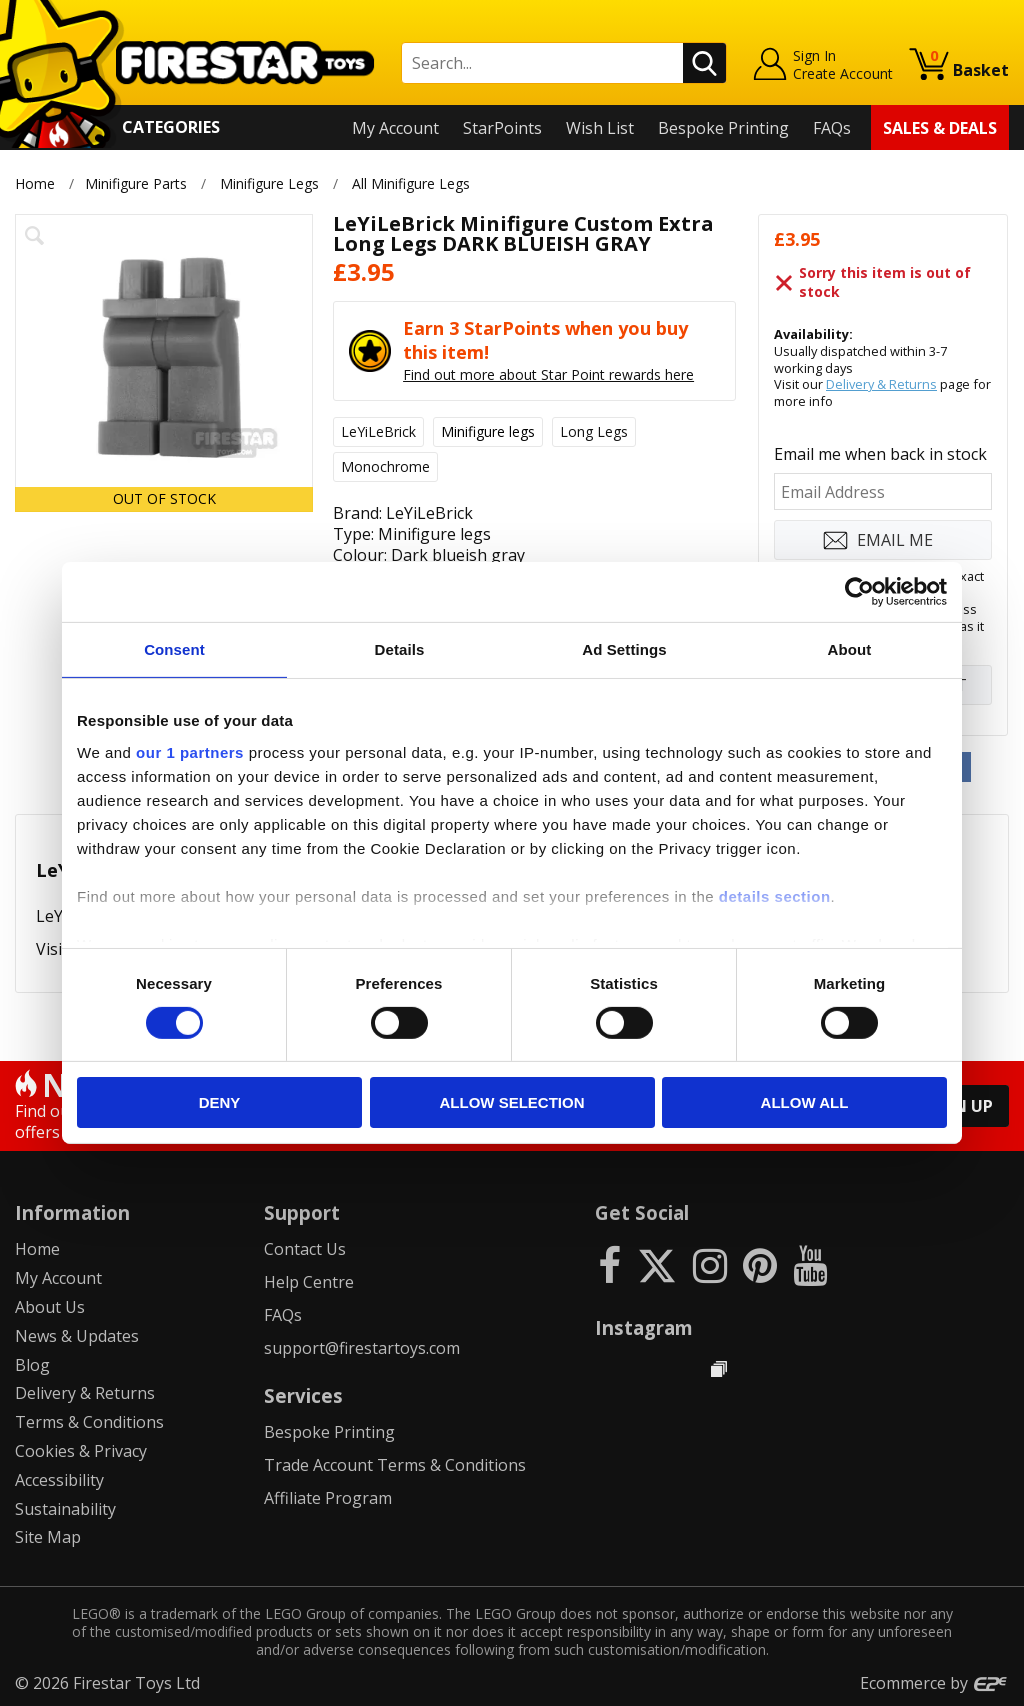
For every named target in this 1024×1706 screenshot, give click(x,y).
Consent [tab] (174, 649)
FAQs (832, 128)
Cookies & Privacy (81, 1451)
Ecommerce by (934, 1683)
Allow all (805, 1102)
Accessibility (59, 1480)
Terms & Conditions (89, 1422)
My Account (395, 128)
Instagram (644, 1327)
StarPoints (502, 128)
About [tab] (850, 649)
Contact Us (305, 1249)
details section (775, 895)
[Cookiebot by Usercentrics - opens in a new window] (859, 592)
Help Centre (309, 1282)
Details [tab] (400, 649)
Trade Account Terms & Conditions (395, 1465)
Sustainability (65, 1509)
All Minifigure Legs (412, 183)
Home (35, 183)
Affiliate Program (328, 1498)
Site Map (48, 1537)
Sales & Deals (940, 128)
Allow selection (512, 1102)
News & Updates (77, 1336)
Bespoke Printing (723, 128)
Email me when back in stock (880, 454)
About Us (50, 1307)
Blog (32, 1365)
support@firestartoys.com (362, 1348)
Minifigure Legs (269, 183)
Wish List (600, 128)
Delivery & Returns (881, 384)
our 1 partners (190, 751)
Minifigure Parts (136, 183)
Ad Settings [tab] (624, 649)
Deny (220, 1102)
